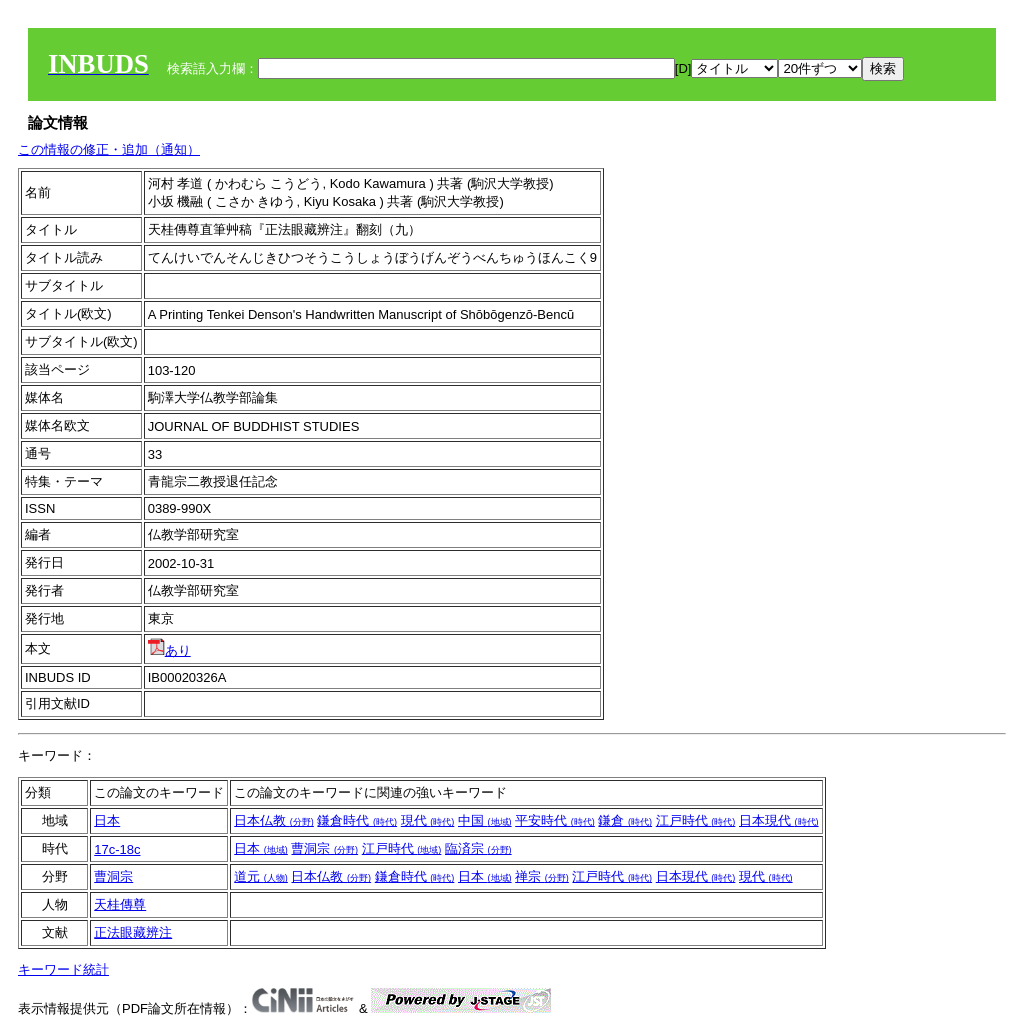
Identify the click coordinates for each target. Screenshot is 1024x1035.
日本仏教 (274, 820)
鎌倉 (625, 820)
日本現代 (779, 820)
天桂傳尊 (120, 904)
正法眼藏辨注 (133, 932)
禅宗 (542, 876)
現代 (428, 820)
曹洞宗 (324, 848)
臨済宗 (478, 848)
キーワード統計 (63, 969)
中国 (485, 820)
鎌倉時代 (357, 820)
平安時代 (555, 820)
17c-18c (117, 849)
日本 (107, 820)
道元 (261, 876)
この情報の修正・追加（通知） (109, 149)
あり (169, 650)
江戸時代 (696, 820)
